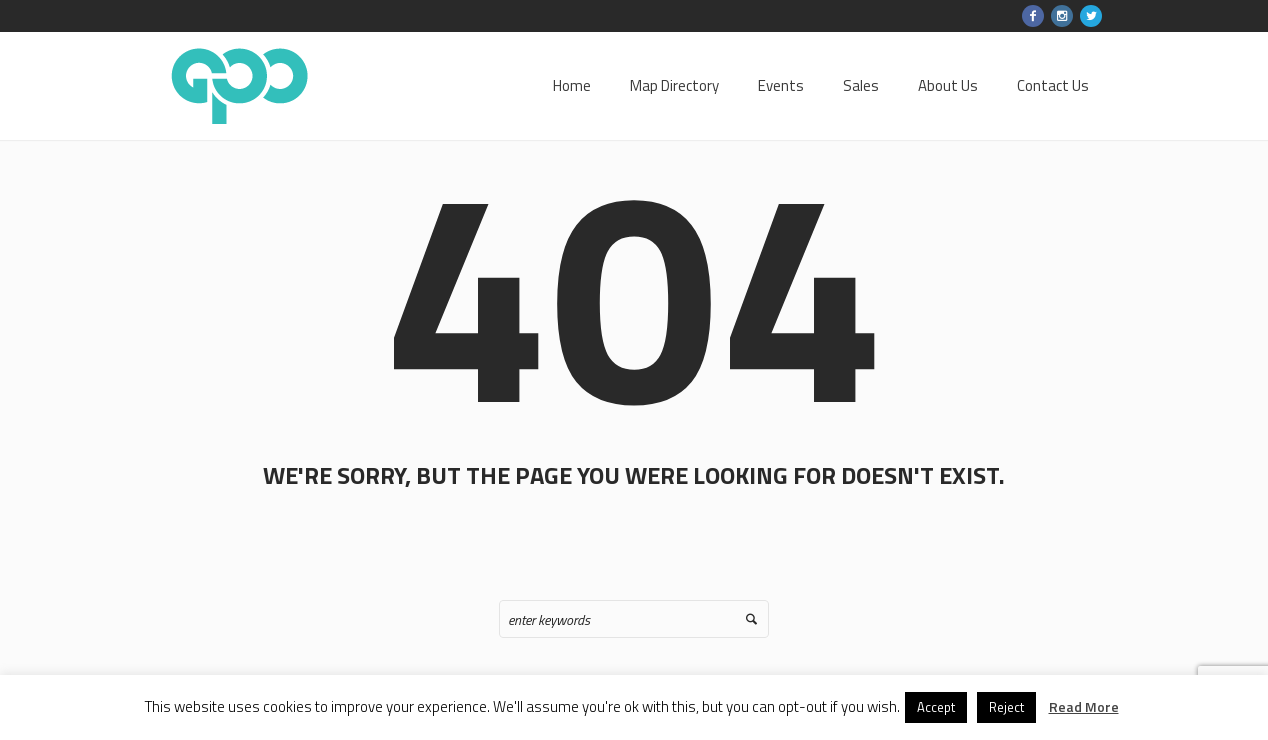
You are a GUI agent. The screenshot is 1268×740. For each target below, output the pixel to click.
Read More (1084, 706)
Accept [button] (936, 707)
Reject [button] (1006, 707)
